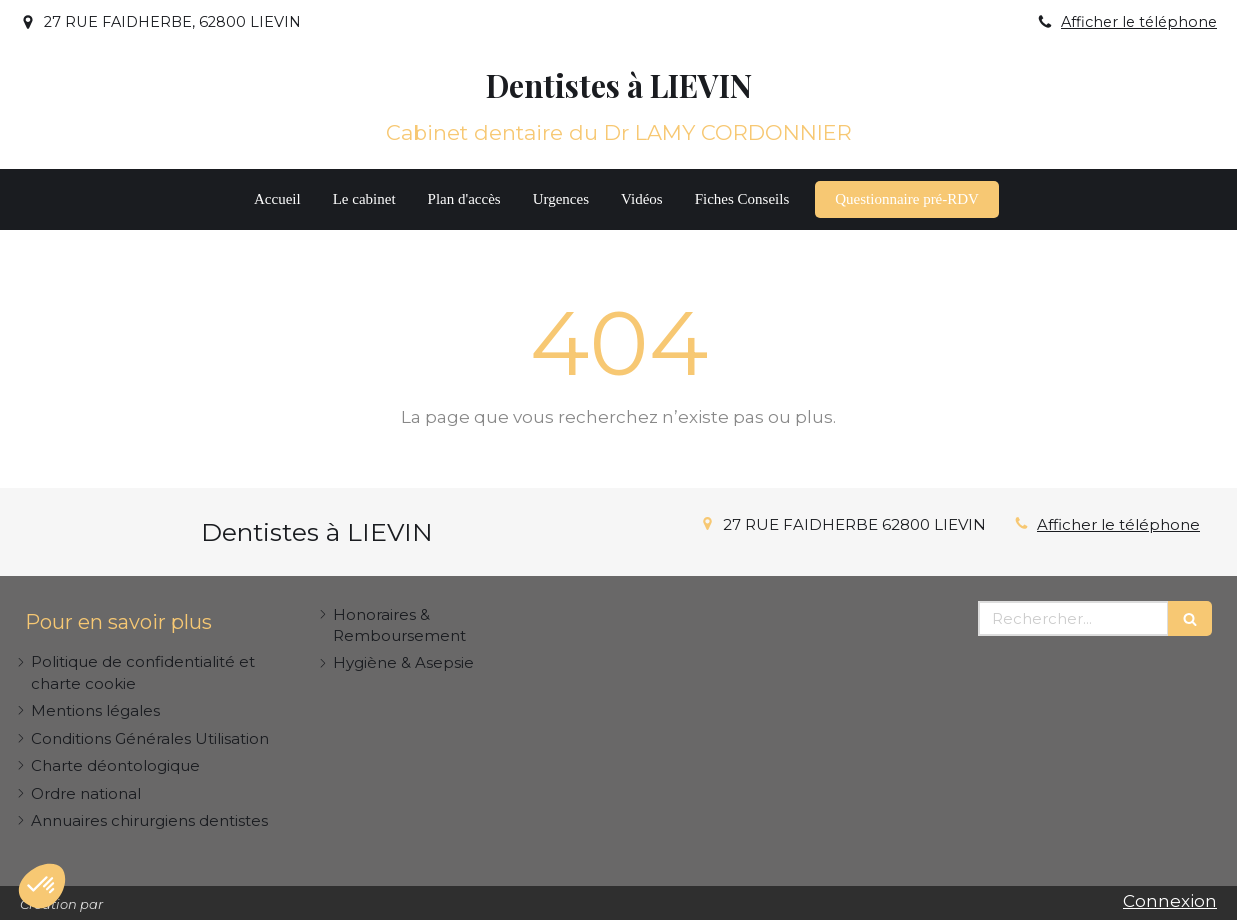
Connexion (1170, 901)
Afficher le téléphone (1139, 22)
